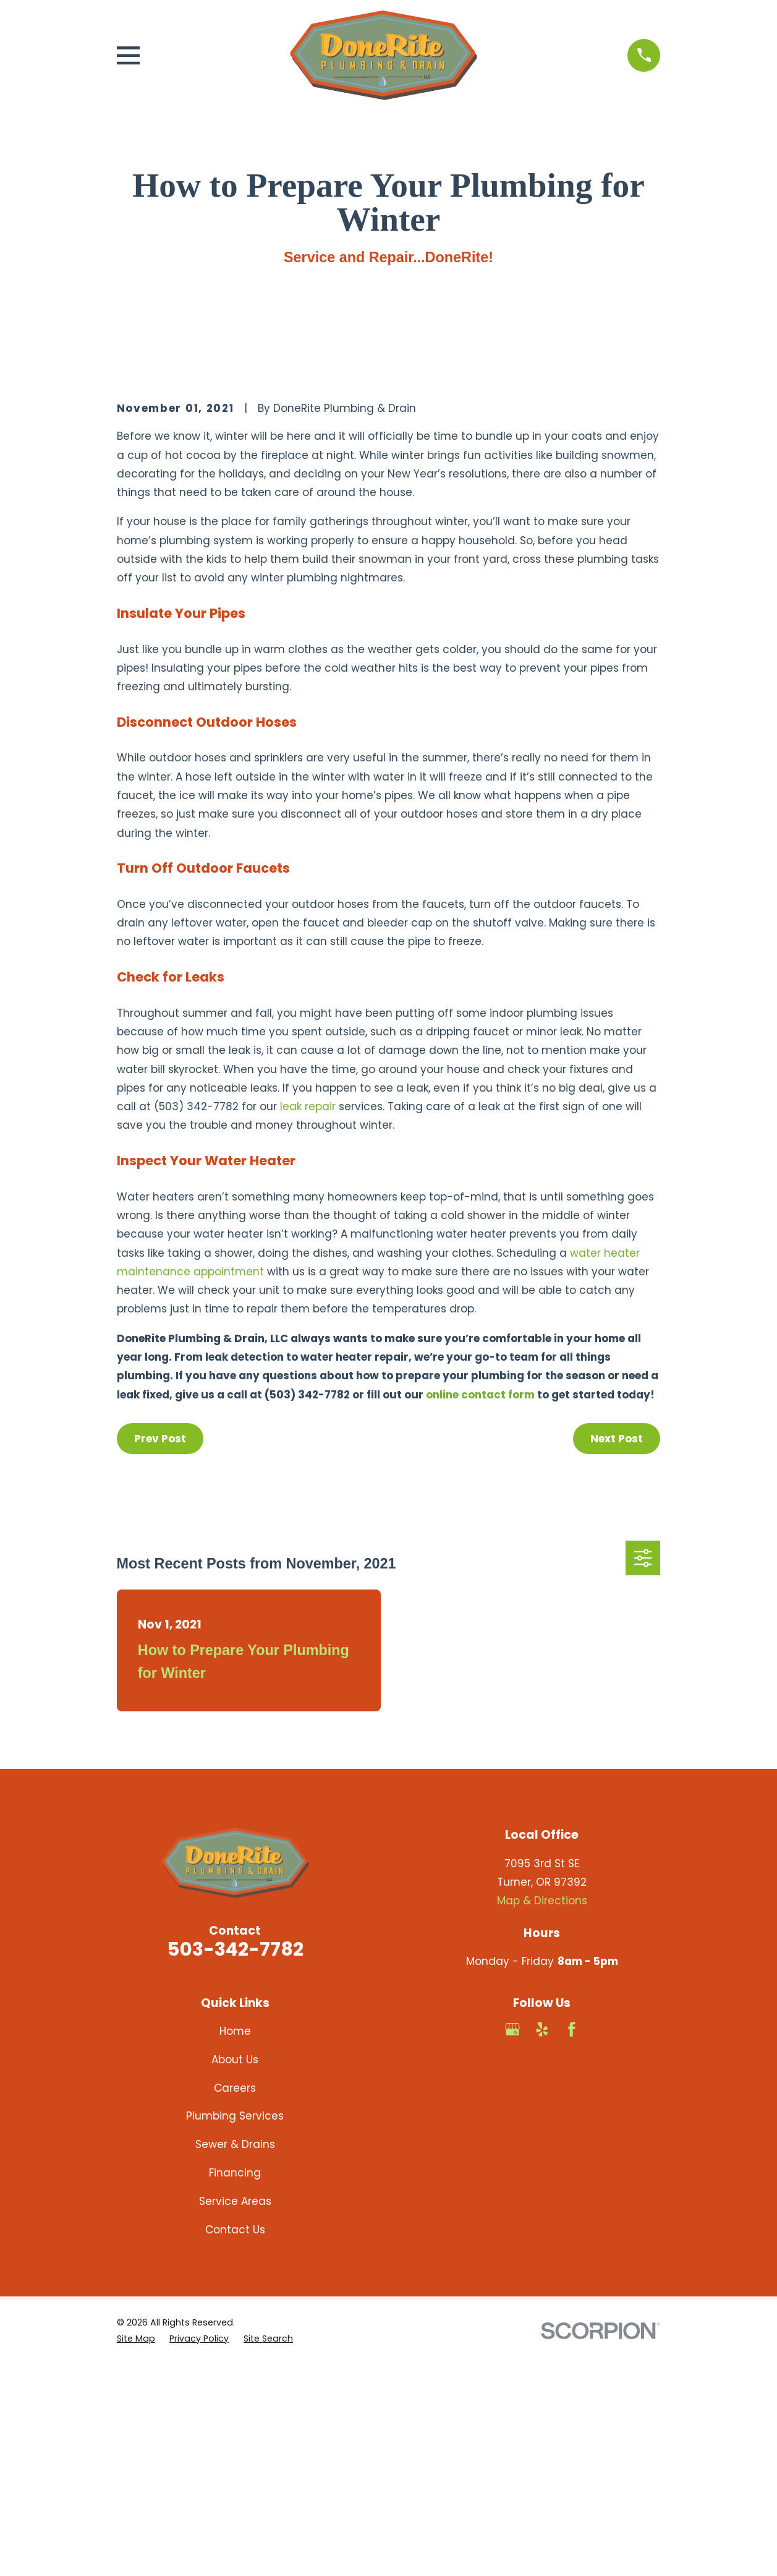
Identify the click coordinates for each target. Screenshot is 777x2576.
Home (235, 2241)
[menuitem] (136, 2549)
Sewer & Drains (235, 2354)
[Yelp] (542, 2239)
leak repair (308, 1316)
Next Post (616, 1648)
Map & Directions (542, 2110)
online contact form (480, 1605)
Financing (235, 2383)
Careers (235, 2298)
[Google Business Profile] (512, 2239)
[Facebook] (571, 2239)
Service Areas (235, 2411)
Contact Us (235, 2440)
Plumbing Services (235, 2326)
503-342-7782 (235, 2159)
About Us (234, 2269)
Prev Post (160, 1648)
